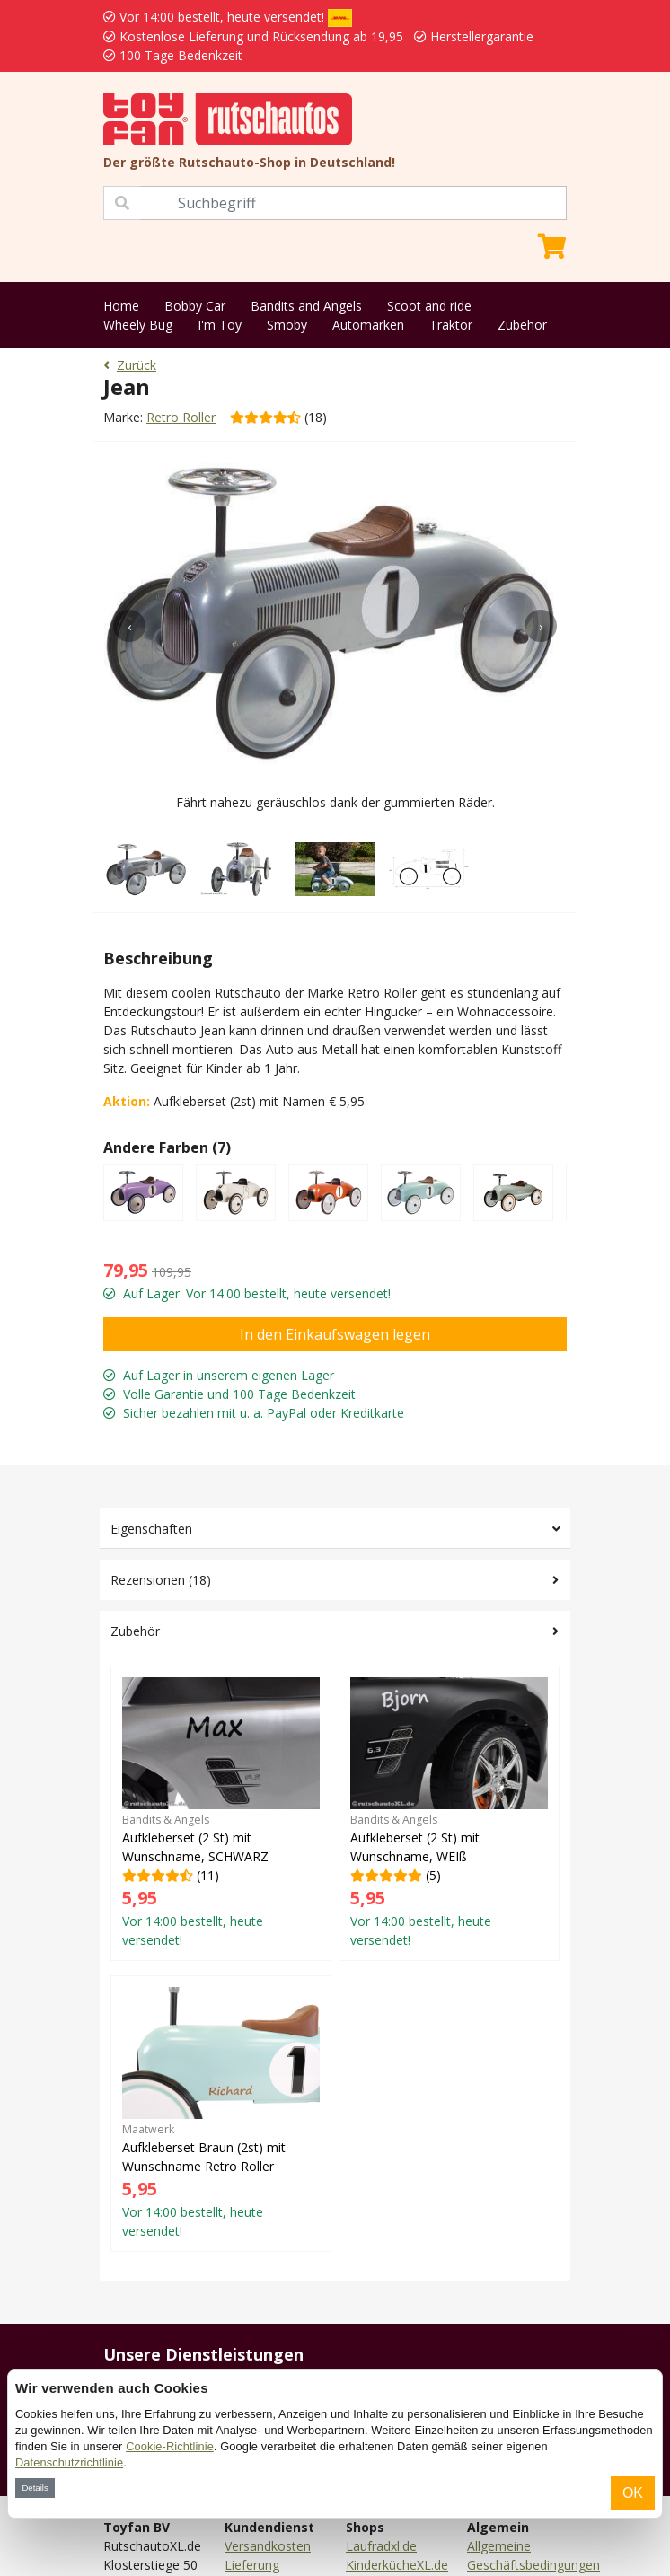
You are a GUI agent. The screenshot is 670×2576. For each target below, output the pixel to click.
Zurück (129, 365)
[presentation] (129, 626)
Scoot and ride (429, 305)
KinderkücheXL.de (397, 2564)
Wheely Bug (137, 324)
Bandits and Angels (306, 305)
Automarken (368, 324)
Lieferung (252, 2564)
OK (632, 2493)
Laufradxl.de (381, 2545)
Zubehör (522, 324)
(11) (221, 1812)
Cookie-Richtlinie (170, 2446)
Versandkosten (268, 2545)
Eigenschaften (151, 1528)
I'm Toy (220, 324)
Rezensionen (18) (160, 1579)
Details (35, 2487)
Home (121, 305)
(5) (449, 1812)
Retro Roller (181, 417)
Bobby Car (194, 305)
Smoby (287, 324)
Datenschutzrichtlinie (69, 2462)
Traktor (450, 324)
